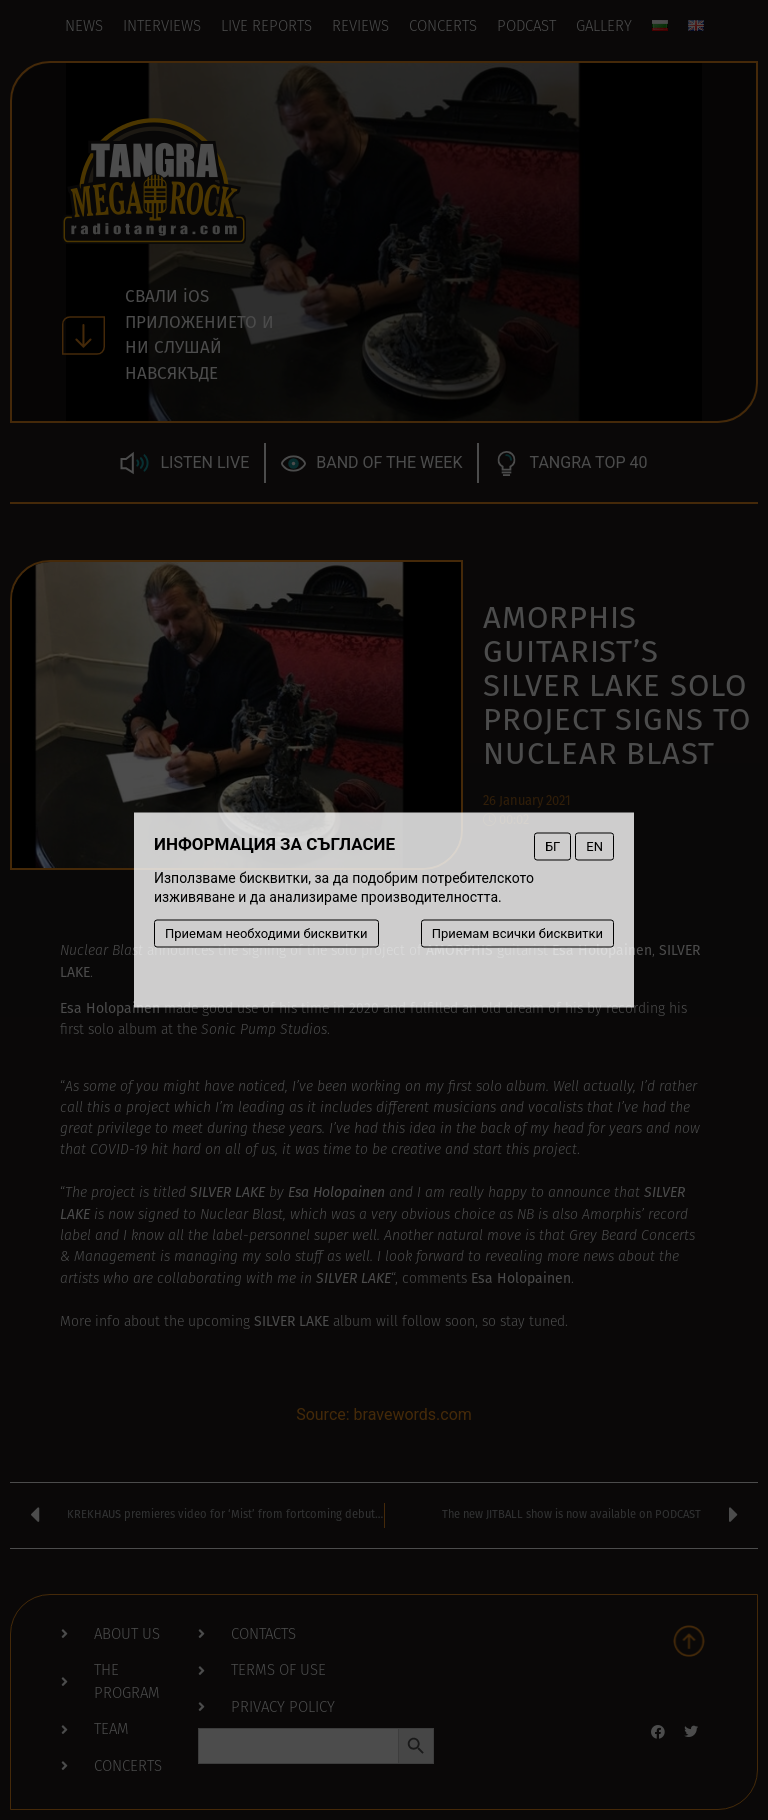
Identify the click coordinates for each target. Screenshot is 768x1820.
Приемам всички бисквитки (517, 933)
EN (594, 846)
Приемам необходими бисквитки (266, 933)
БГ (552, 846)
